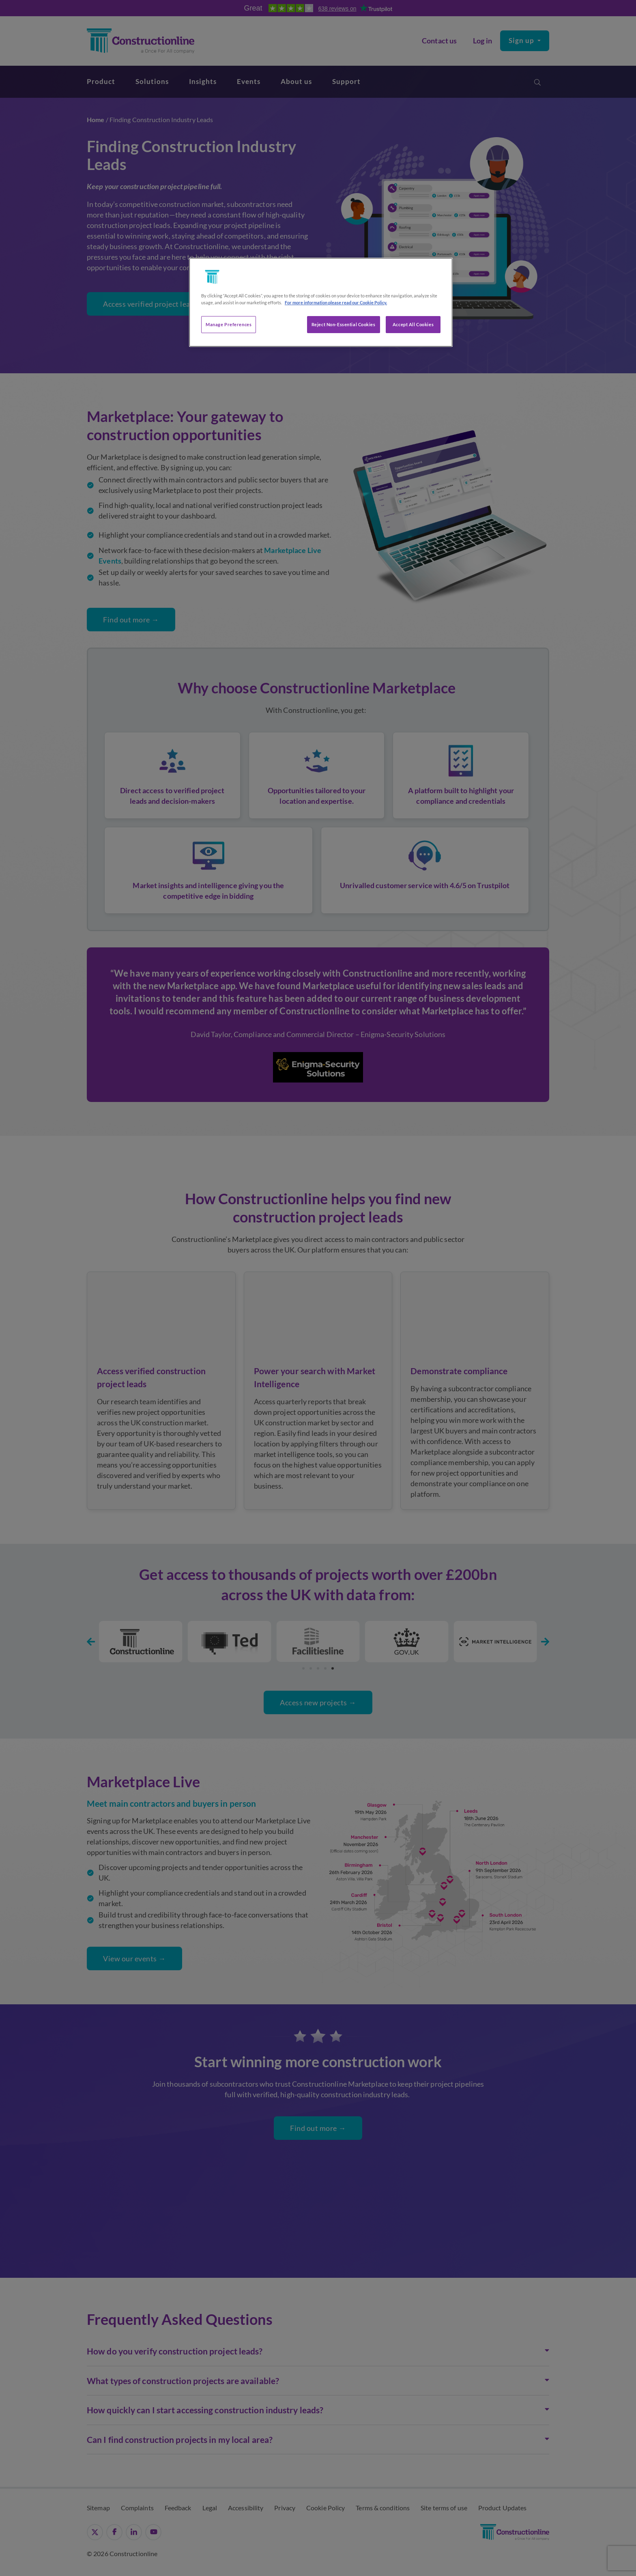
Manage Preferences (228, 324)
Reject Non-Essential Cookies (344, 324)
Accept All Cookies (413, 324)
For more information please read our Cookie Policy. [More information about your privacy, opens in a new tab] (336, 302)
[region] (321, 302)
